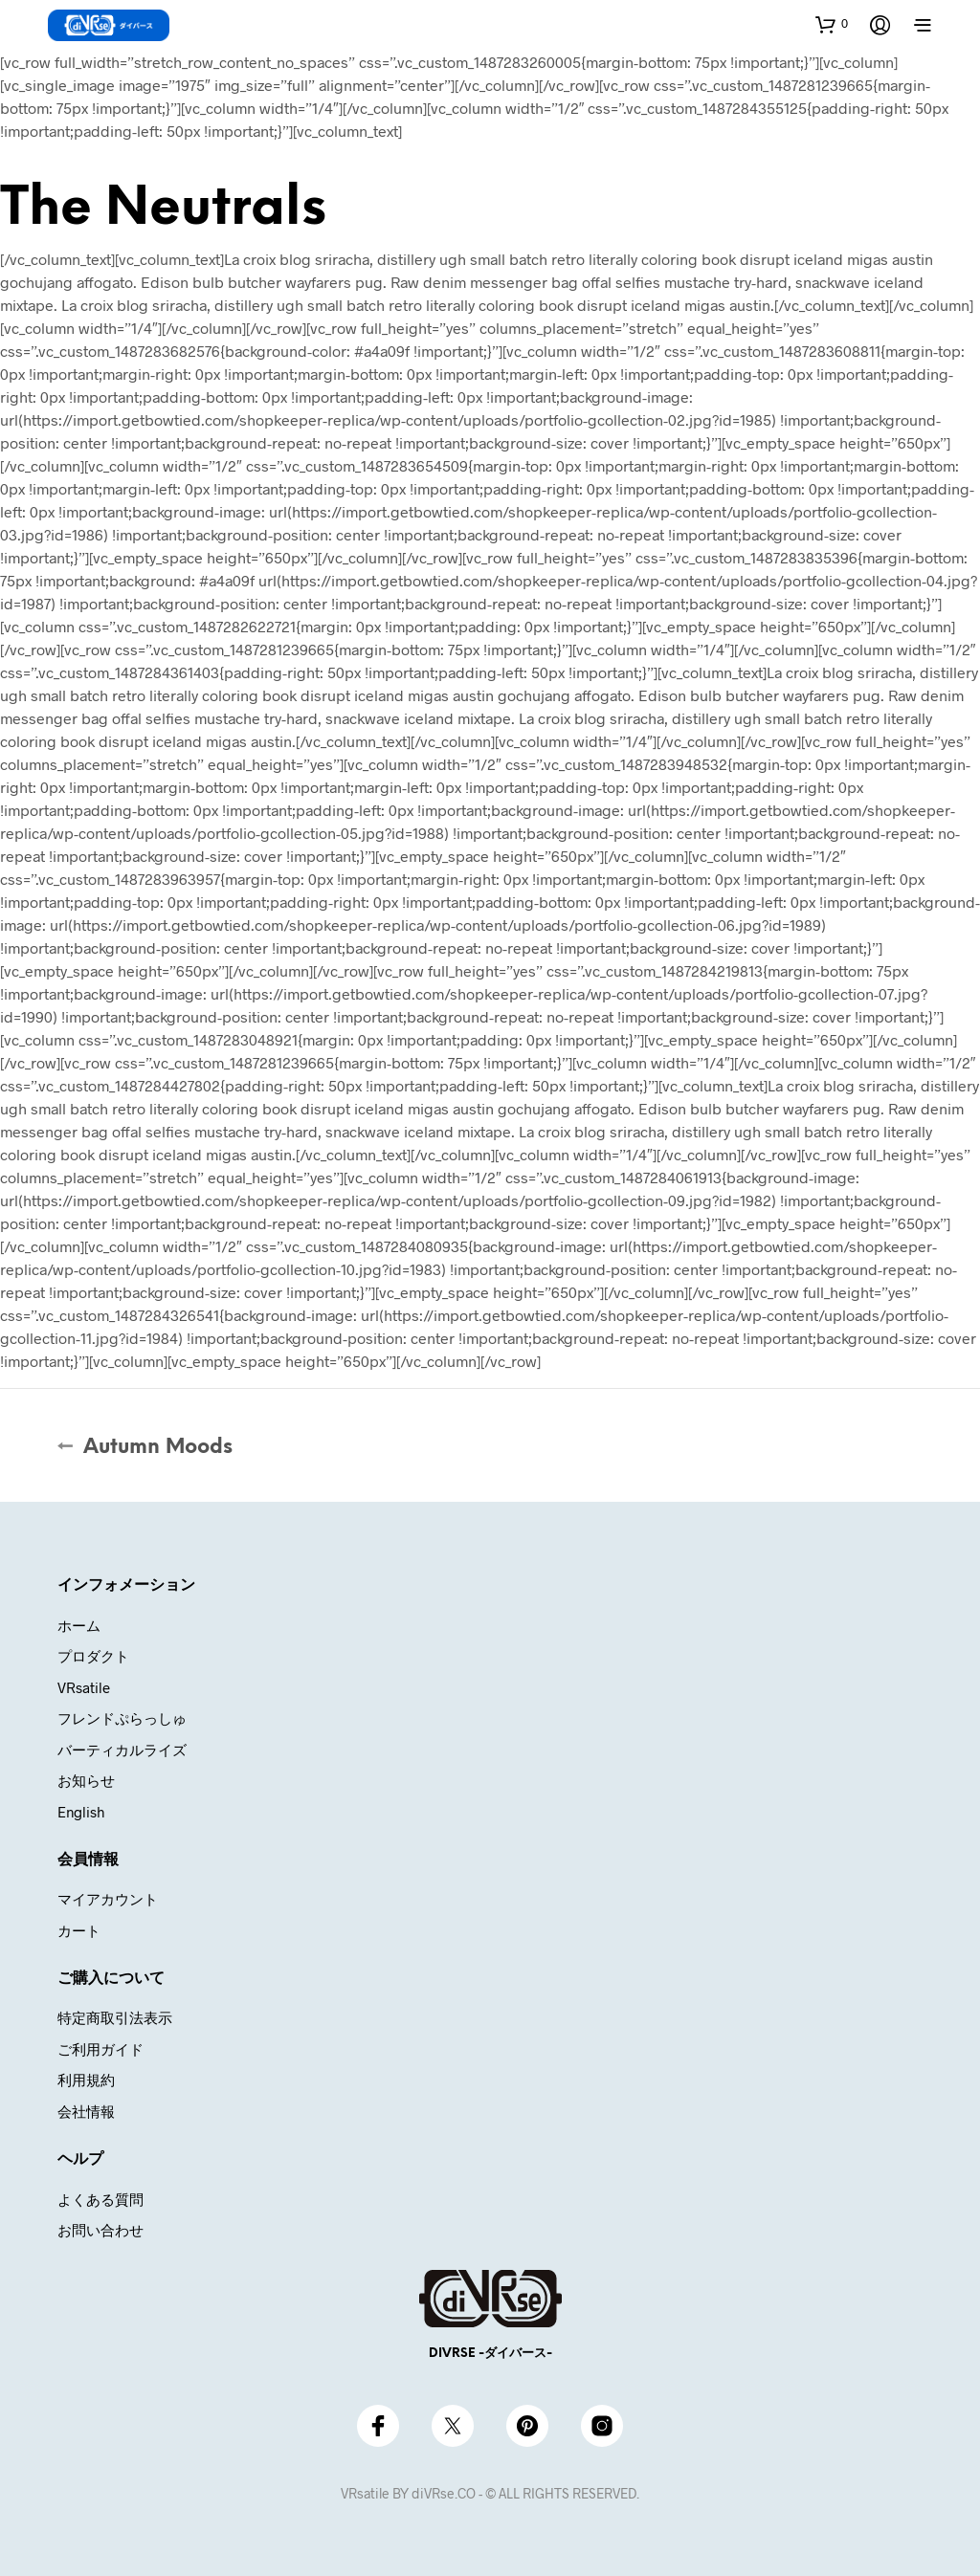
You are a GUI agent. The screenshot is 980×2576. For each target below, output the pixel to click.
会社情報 (86, 2111)
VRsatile (83, 1687)
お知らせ (86, 1780)
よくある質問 (100, 2199)
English (80, 1811)
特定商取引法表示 (114, 2017)
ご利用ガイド (100, 2049)
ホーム (78, 1625)
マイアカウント (107, 1898)
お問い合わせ (100, 2229)
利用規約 (86, 2079)
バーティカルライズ (122, 1749)
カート (78, 1930)
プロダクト (93, 1655)
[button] (831, 23)
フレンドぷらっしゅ (122, 1718)
